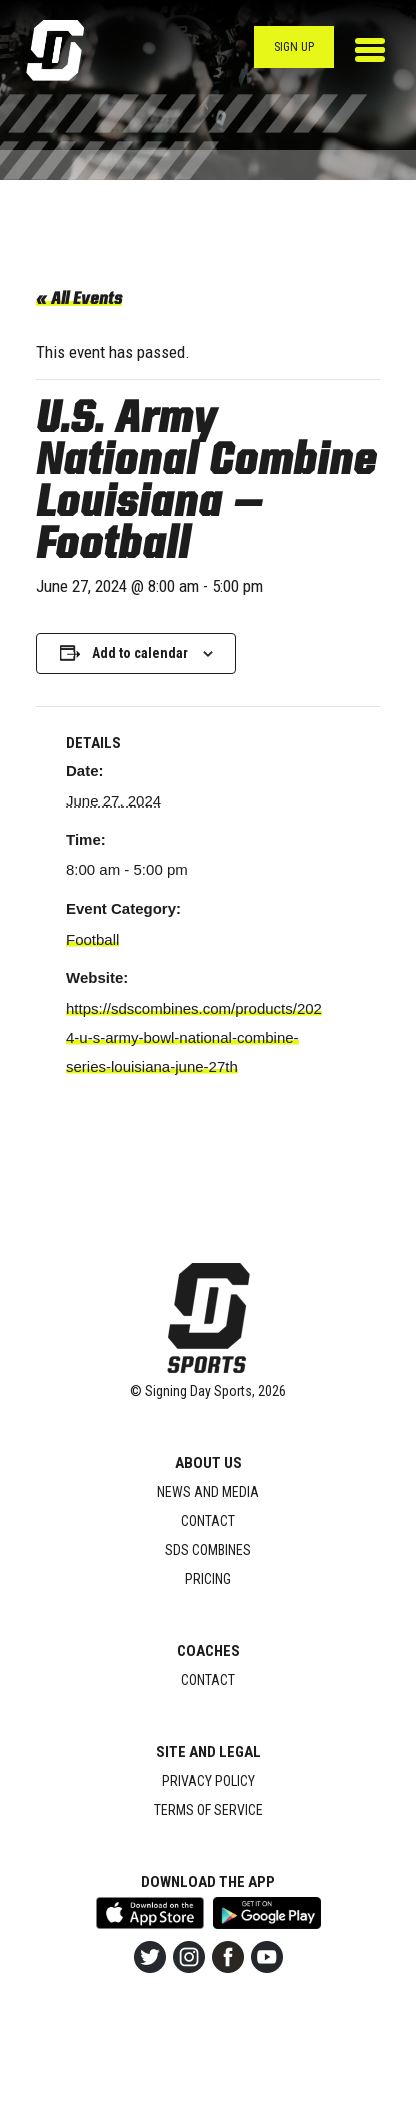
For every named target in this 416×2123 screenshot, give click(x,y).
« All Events (79, 300)
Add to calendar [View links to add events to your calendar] (140, 653)
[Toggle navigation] (370, 50)
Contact (208, 1521)
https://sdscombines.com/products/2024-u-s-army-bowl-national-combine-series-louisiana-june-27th (194, 1037)
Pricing (208, 1579)
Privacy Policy (208, 1781)
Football (92, 939)
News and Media (208, 1492)
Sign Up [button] (294, 47)
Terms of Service (208, 1810)
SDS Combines (208, 1550)
